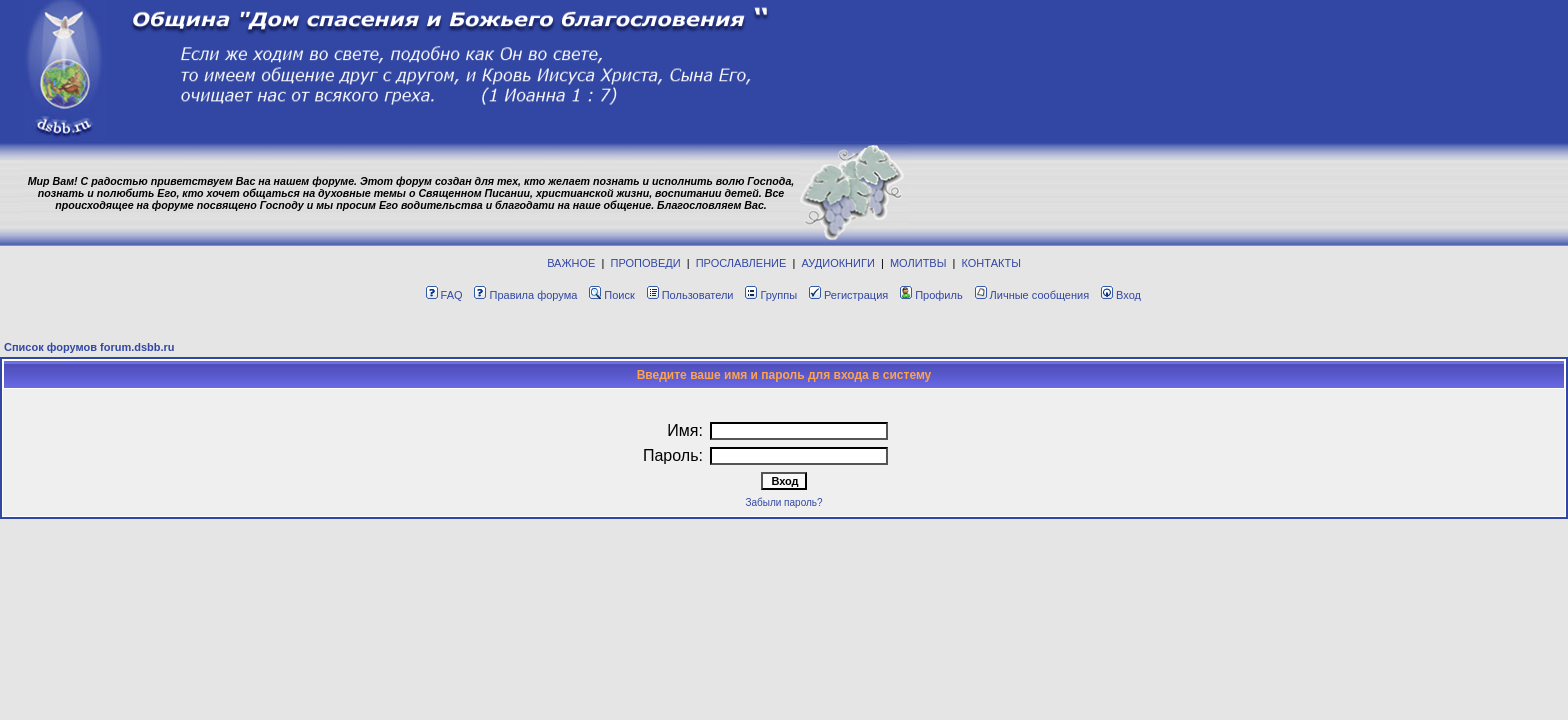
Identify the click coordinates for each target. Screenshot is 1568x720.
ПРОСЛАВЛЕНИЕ (741, 263)
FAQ (444, 295)
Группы (771, 295)
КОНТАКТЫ (991, 263)
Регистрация (848, 295)
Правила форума (525, 295)
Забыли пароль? (783, 502)
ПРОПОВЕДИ (646, 263)
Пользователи (690, 295)
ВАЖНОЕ (571, 263)
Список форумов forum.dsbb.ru (89, 347)
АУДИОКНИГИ (837, 263)
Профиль (931, 295)
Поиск (611, 295)
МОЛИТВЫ (918, 263)
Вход (1121, 295)
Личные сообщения (1032, 295)
